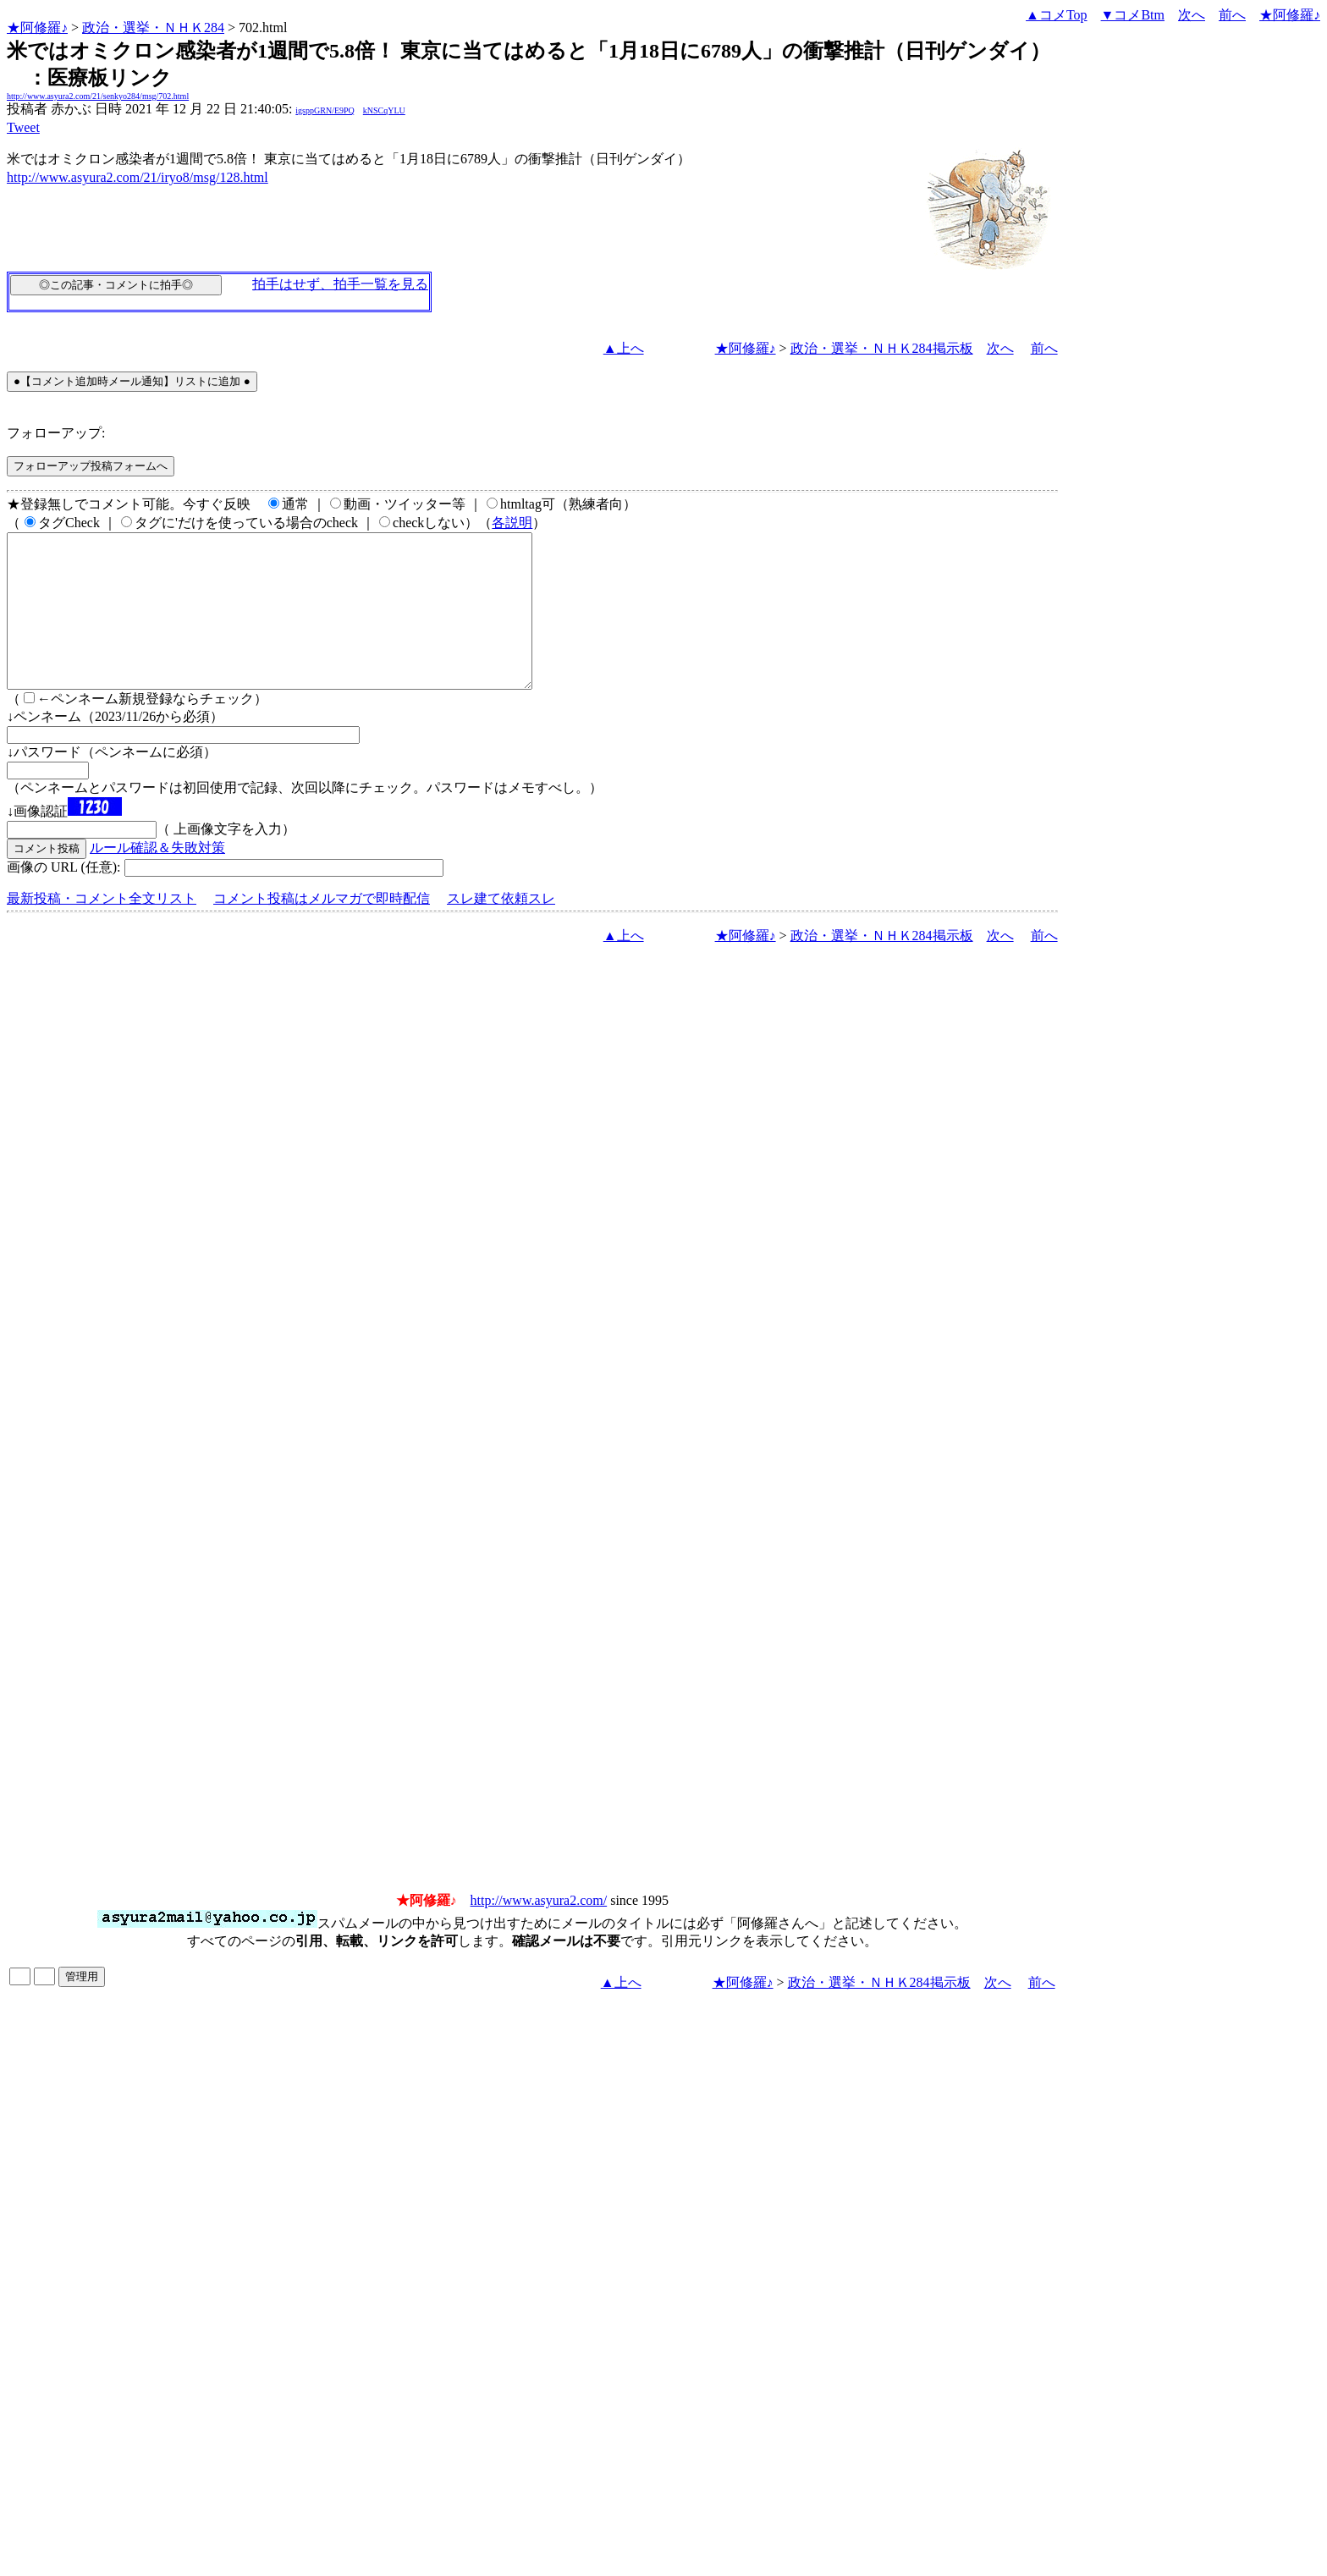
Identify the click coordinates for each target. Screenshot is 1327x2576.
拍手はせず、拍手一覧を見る (340, 284)
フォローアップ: (56, 433)
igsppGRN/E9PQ (324, 110)
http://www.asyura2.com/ (539, 1931)
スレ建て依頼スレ (501, 929)
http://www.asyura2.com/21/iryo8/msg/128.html (137, 177)
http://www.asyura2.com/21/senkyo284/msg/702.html (98, 96)
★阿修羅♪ (37, 27)
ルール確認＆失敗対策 (157, 878)
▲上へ (623, 348)
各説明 (512, 522)
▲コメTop (1056, 15)
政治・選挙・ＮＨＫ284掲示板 (881, 348)
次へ (1191, 15)
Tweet (23, 127)
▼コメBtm (1133, 15)
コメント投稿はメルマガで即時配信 (321, 929)
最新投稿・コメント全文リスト (101, 929)
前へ (1232, 15)
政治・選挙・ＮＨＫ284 (153, 27)
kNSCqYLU (384, 110)
